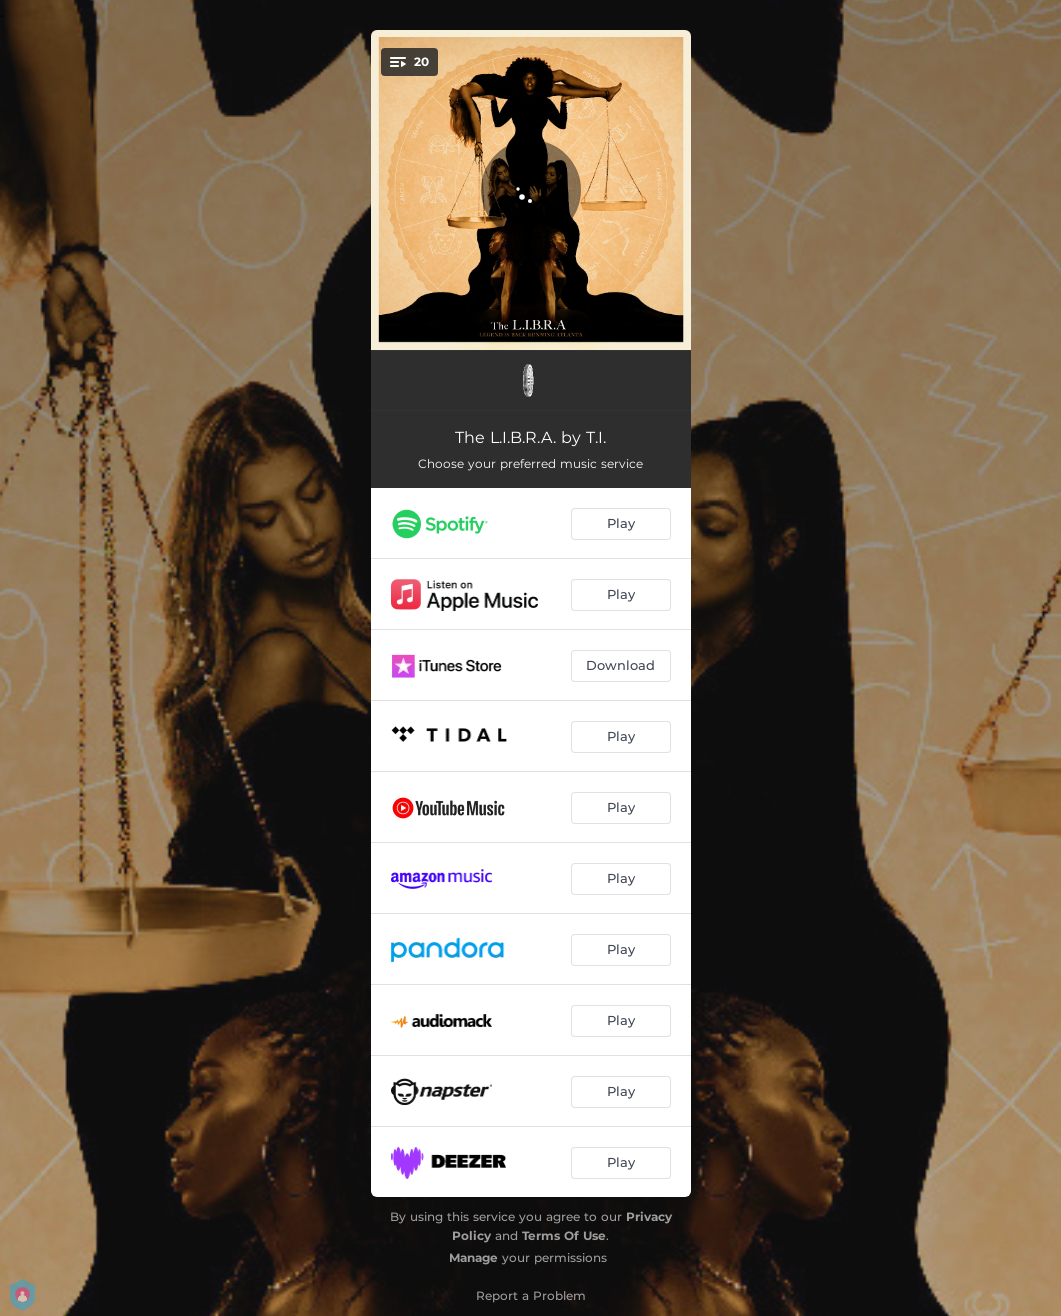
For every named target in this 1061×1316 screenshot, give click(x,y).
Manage (473, 1257)
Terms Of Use (564, 1235)
